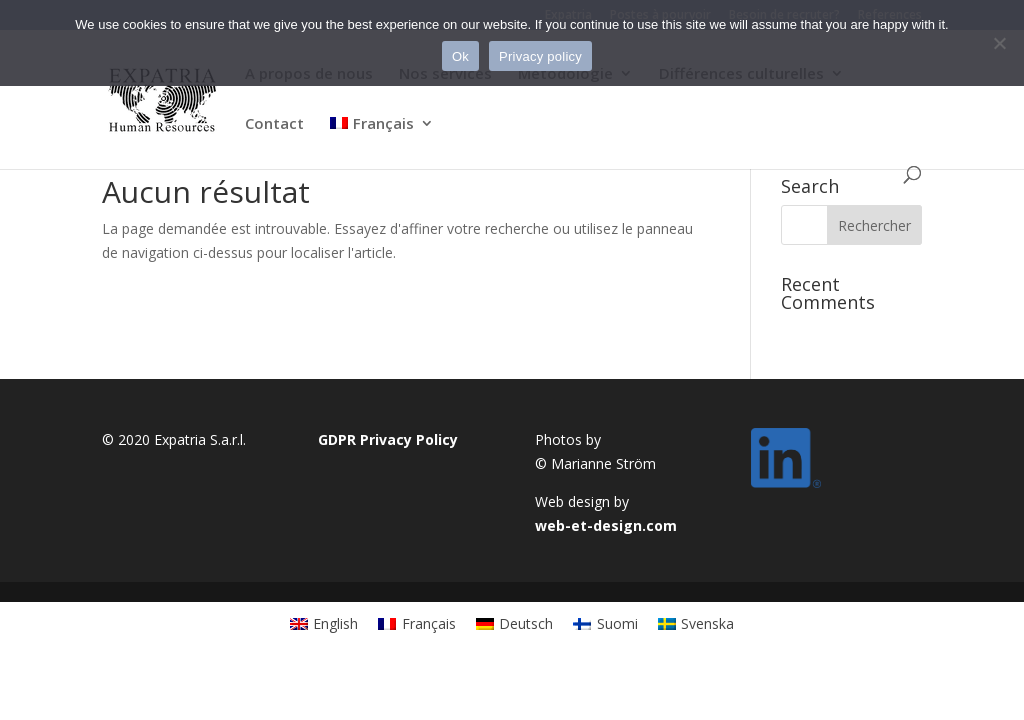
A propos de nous (309, 74)
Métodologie (565, 74)
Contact (274, 124)
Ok (460, 56)
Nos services (445, 74)
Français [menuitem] (429, 623)
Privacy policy (540, 56)
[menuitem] (382, 141)
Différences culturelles (741, 74)
